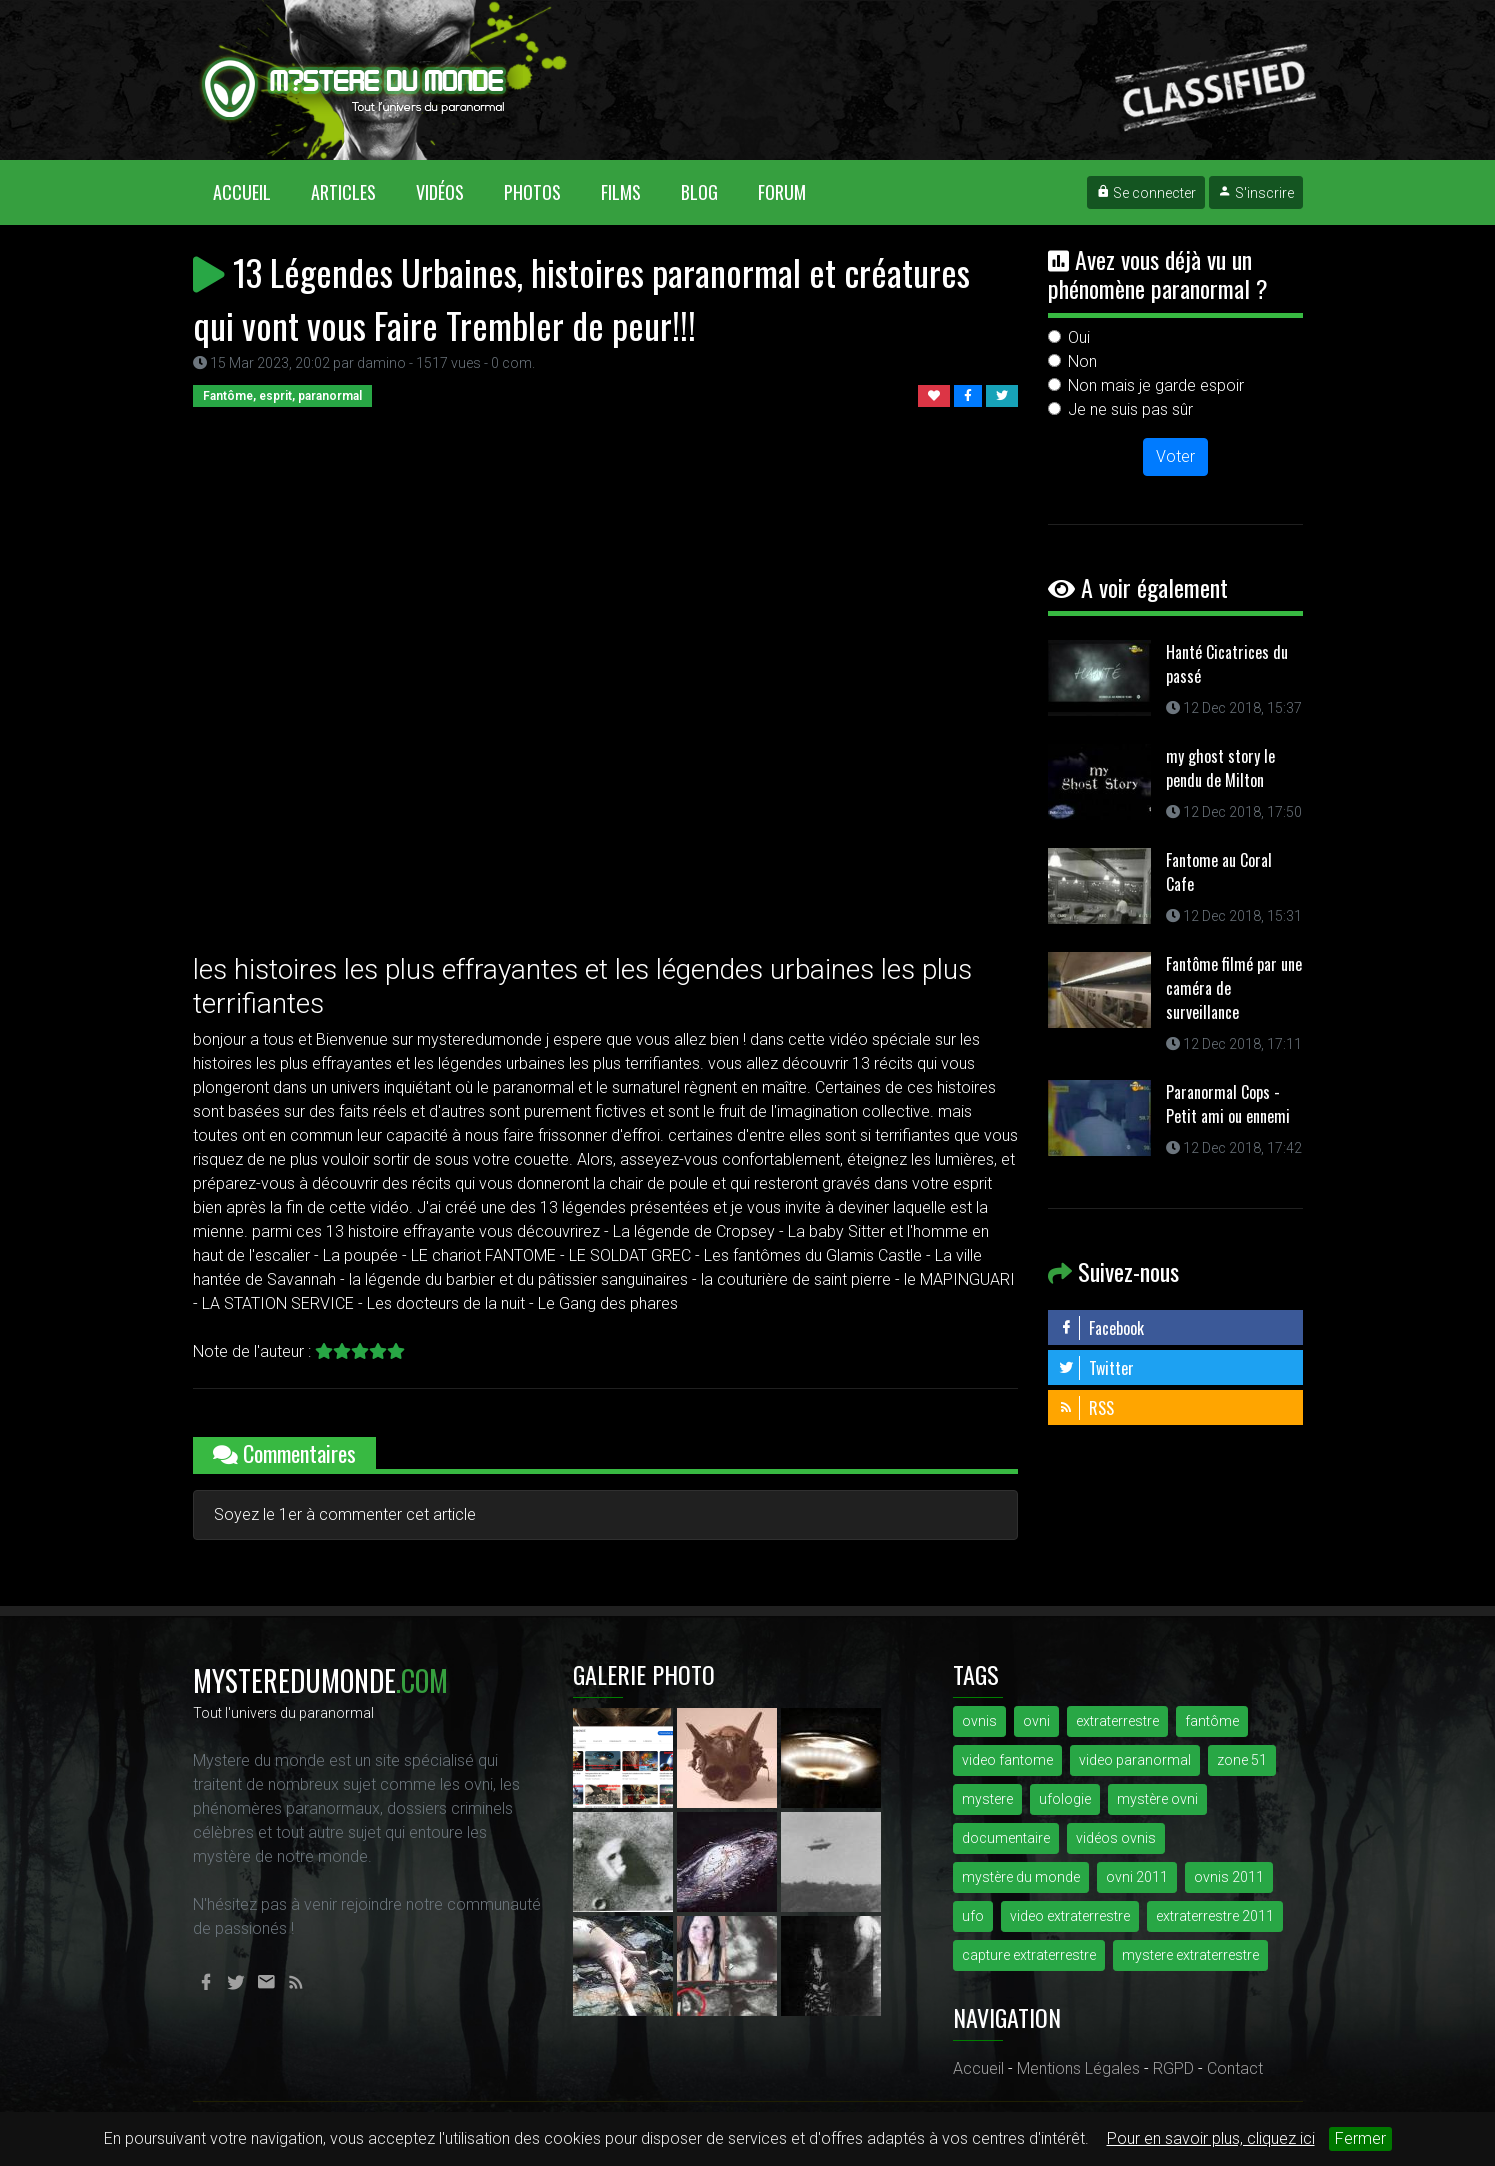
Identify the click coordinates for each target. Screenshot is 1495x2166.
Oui (1079, 337)
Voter (1175, 456)
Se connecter (1146, 193)
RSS (1086, 1408)
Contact (1235, 2068)
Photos (532, 192)
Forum (782, 192)
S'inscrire (1256, 193)
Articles (343, 192)
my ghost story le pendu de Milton (1220, 768)
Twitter (1096, 1368)
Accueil (252, 191)
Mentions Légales (1078, 2068)
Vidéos (440, 192)
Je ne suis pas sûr (1130, 409)
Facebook (1101, 1328)
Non (1082, 361)
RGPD (1173, 2068)
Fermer (1360, 2138)
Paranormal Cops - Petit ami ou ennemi (1228, 1104)
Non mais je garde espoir (1156, 385)
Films (621, 192)
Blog (699, 192)
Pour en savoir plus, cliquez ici (1211, 2138)
